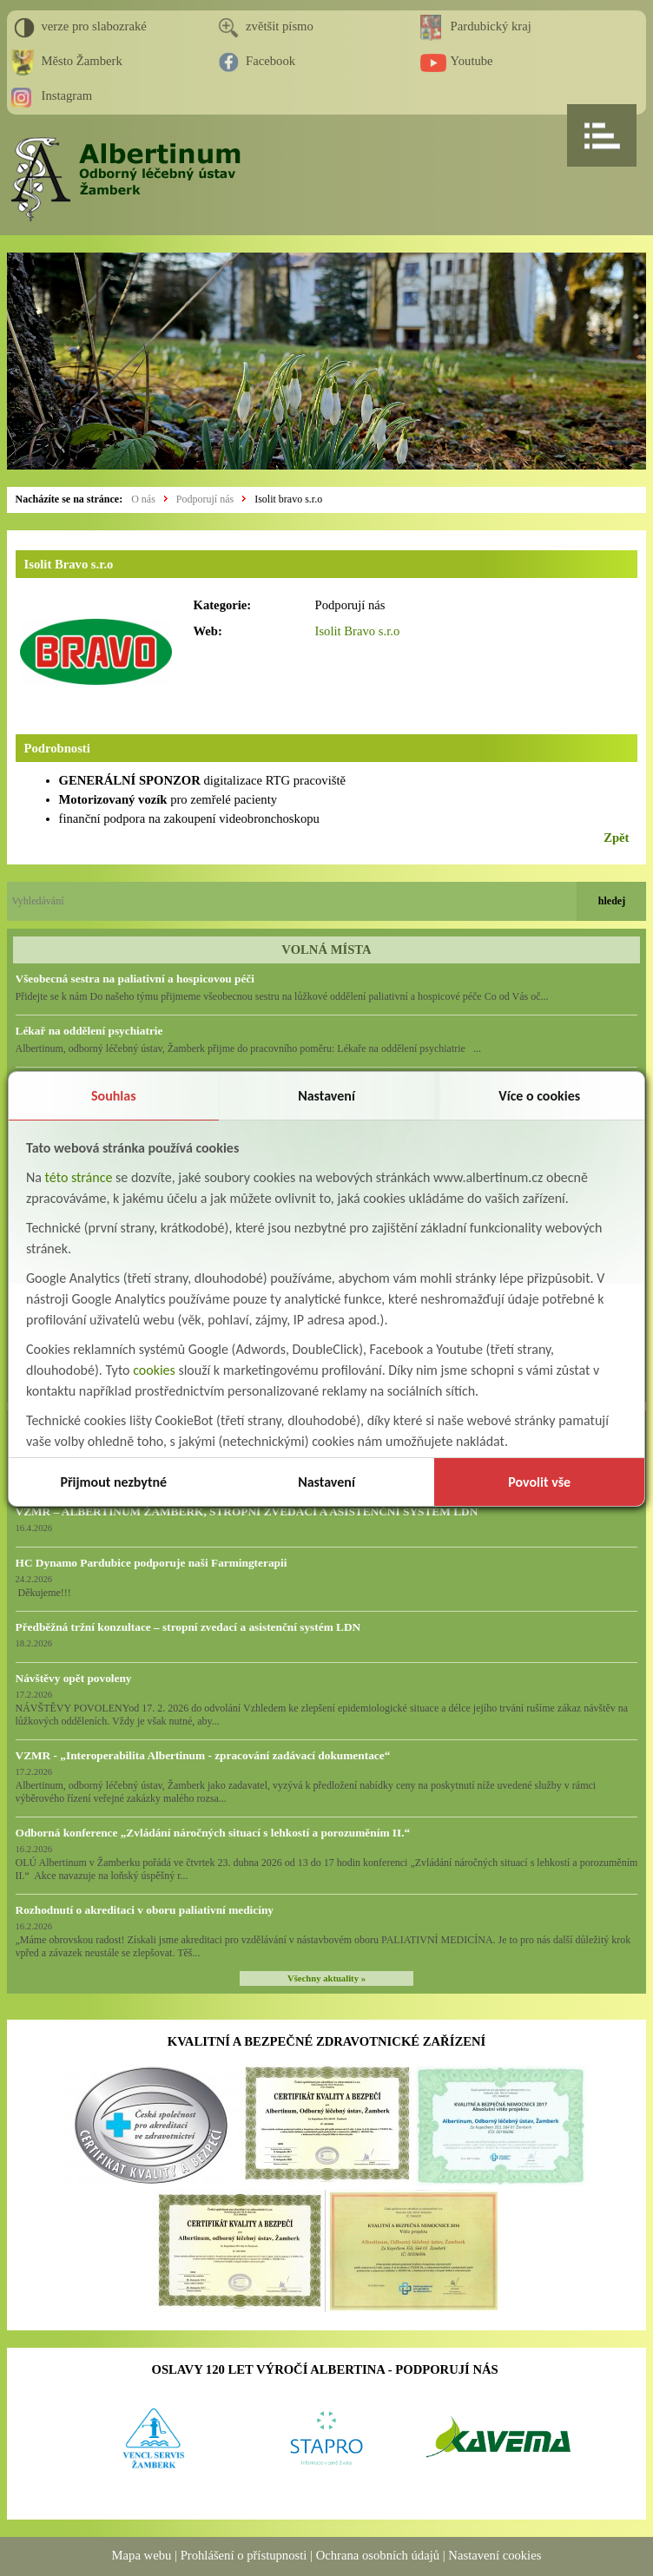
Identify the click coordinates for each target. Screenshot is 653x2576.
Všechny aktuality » (326, 1978)
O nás (143, 499)
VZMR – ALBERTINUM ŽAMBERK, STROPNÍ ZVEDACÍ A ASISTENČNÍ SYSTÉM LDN (247, 1511)
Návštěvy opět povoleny (74, 1678)
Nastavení (326, 1096)
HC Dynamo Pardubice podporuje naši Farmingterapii (151, 1562)
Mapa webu (142, 2555)
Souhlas (113, 1096)
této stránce (79, 1177)
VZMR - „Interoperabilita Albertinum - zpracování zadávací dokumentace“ (203, 1755)
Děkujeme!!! (43, 1593)
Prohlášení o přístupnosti (244, 2555)
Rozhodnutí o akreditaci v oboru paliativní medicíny (145, 1909)
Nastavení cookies (494, 2555)
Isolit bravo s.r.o (288, 499)
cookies (154, 1370)
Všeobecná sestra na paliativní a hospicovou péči (135, 978)
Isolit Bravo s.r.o (357, 631)
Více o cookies (539, 1096)
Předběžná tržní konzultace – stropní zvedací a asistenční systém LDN (188, 1626)
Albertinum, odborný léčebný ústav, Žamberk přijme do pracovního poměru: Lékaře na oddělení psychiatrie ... (248, 1048)
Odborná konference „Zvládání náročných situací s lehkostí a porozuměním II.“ (213, 1832)
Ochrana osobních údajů (377, 2555)
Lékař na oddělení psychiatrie (89, 1030)
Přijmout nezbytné (113, 1482)
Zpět (616, 837)
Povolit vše (539, 1482)
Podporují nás (205, 499)
